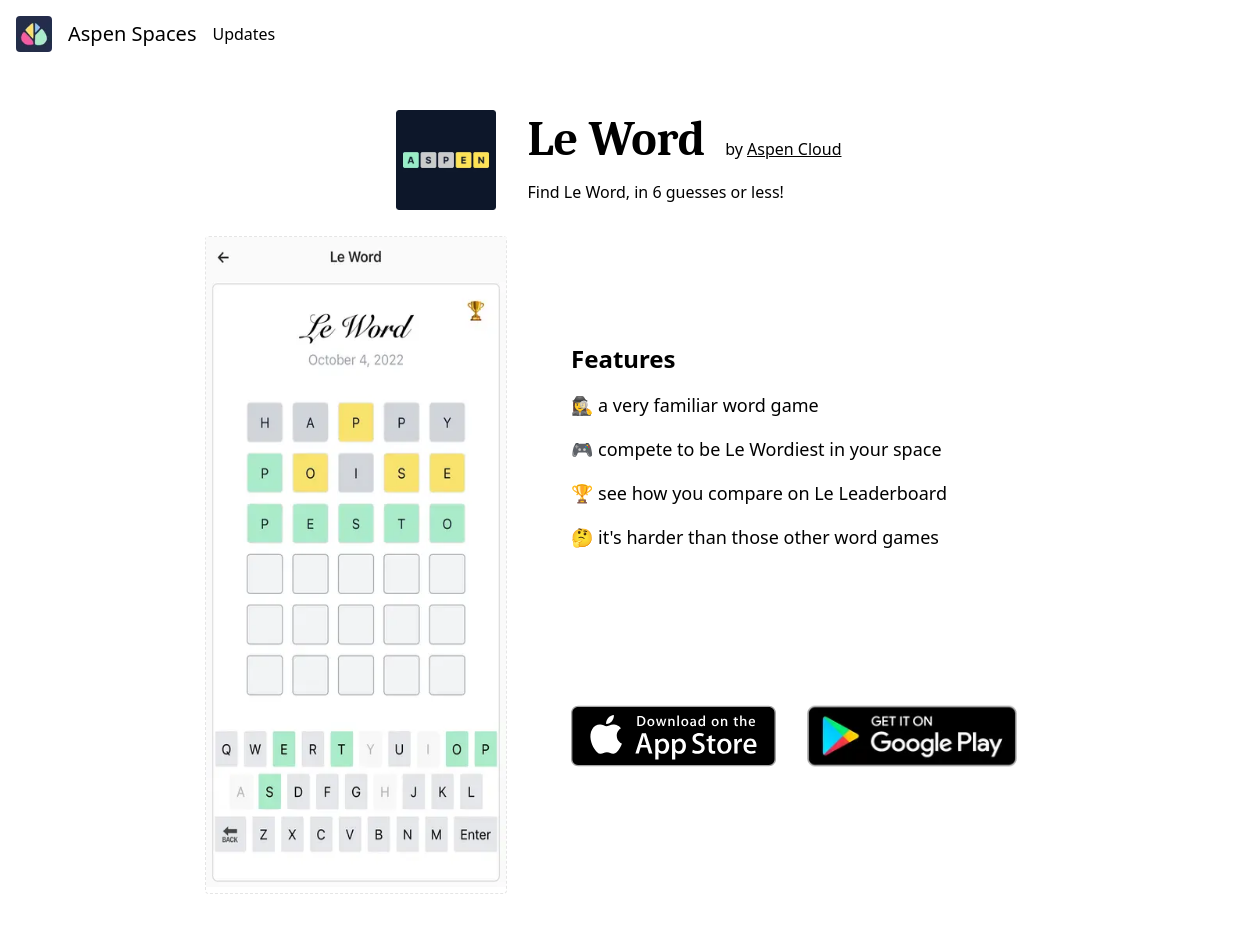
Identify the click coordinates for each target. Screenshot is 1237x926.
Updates (243, 34)
